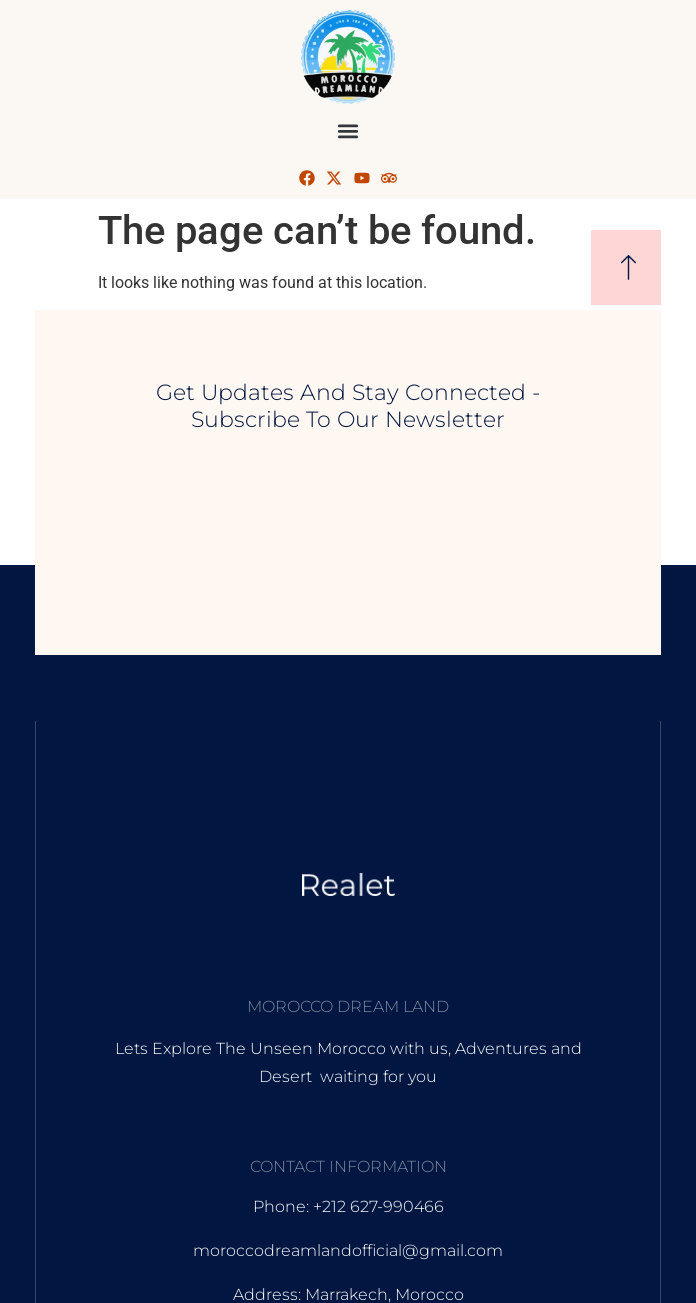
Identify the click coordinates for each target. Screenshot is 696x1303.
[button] (348, 130)
